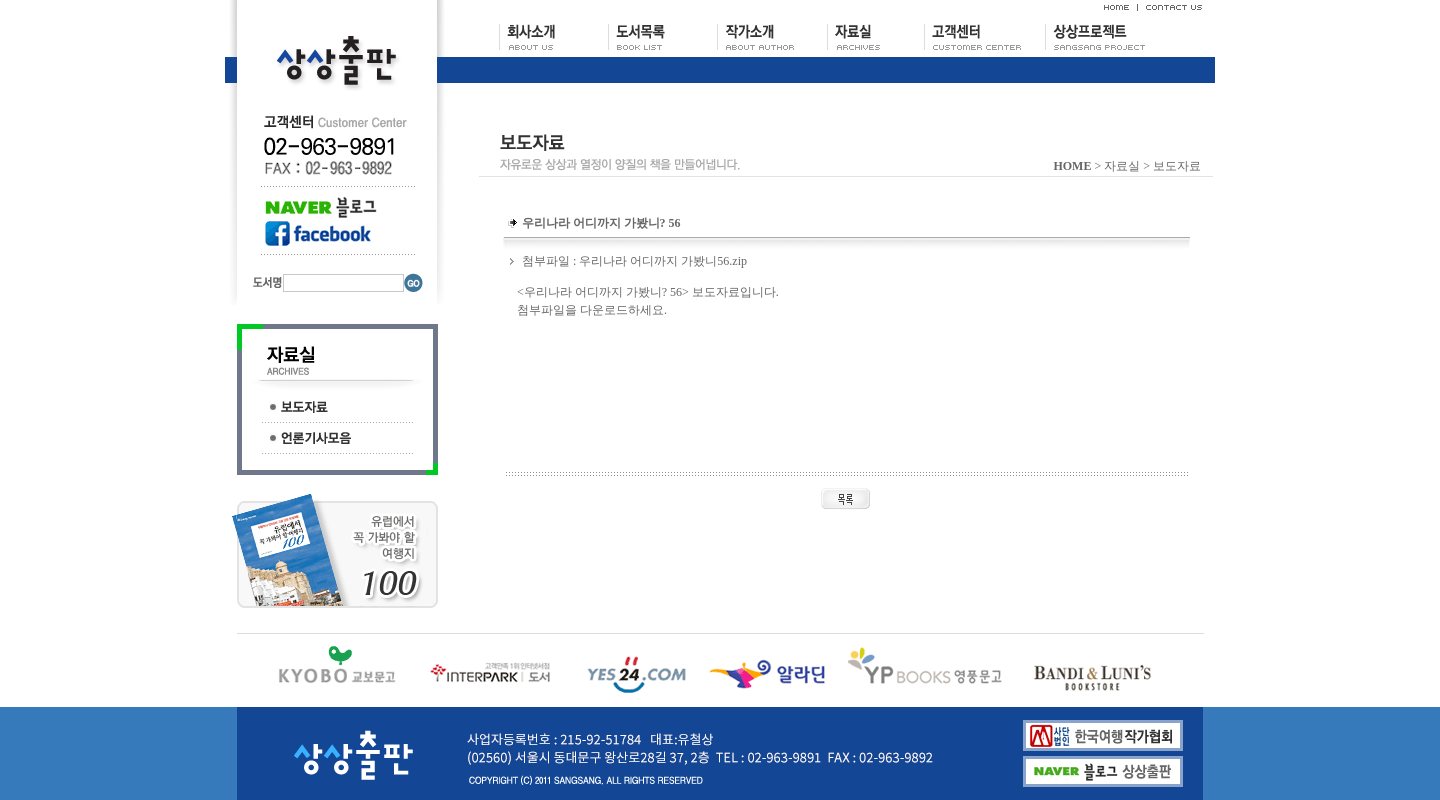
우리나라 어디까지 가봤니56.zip (663, 261)
